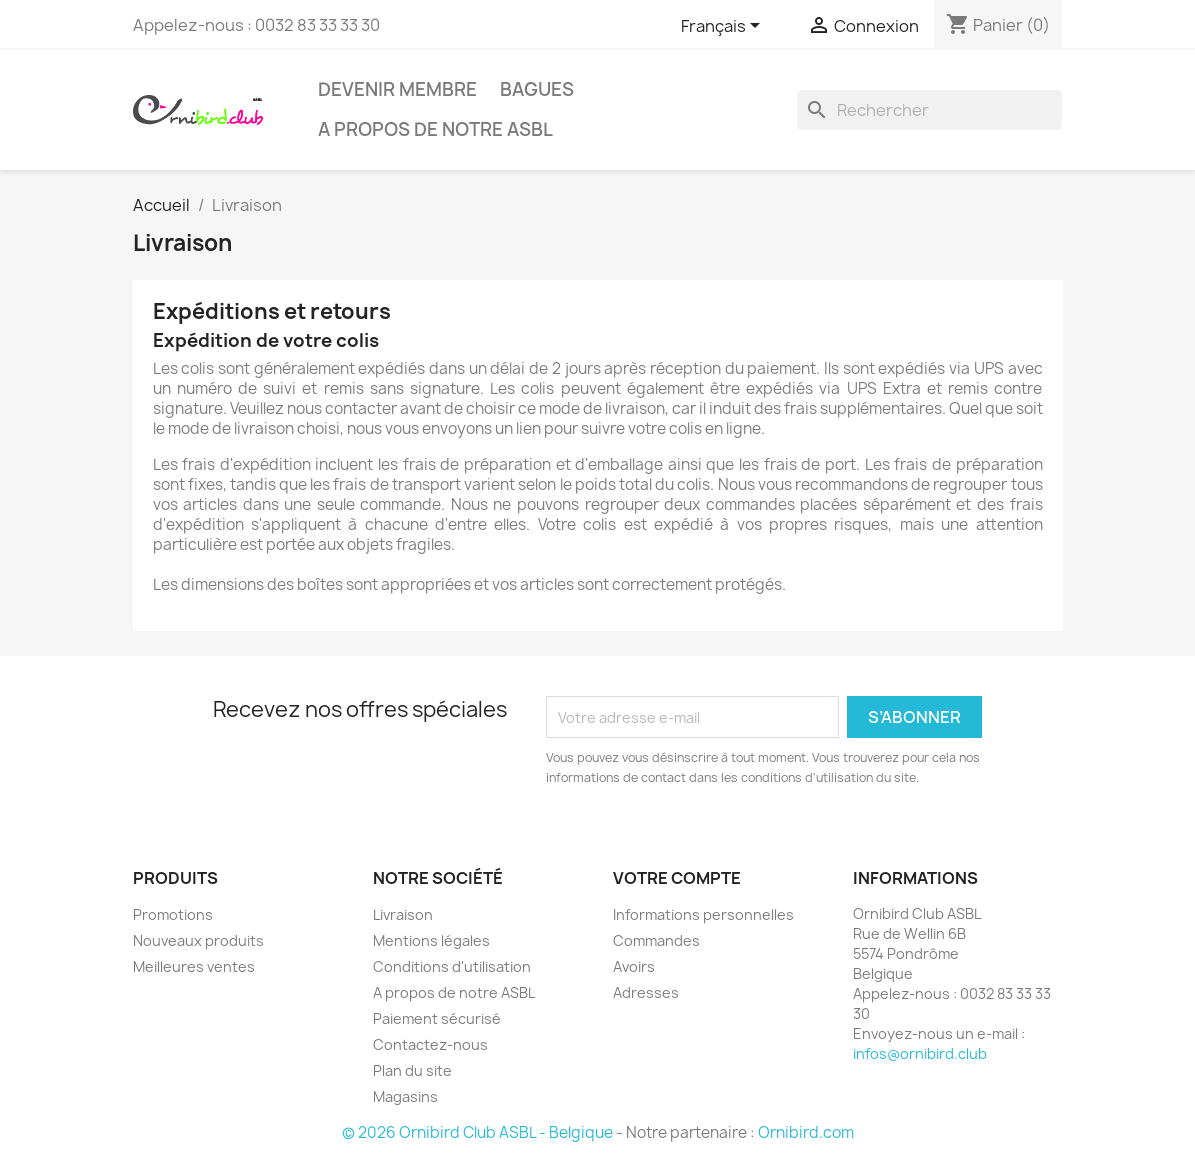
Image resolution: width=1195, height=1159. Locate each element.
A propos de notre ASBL (435, 129)
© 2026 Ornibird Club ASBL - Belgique (477, 1132)
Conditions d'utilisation (452, 966)
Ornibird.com (806, 1132)
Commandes (656, 940)
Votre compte (677, 878)
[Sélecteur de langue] (724, 27)
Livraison (403, 914)
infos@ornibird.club (920, 1053)
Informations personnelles (703, 914)
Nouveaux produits (198, 940)
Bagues (537, 89)
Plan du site (412, 1070)
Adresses (646, 992)
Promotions (173, 914)
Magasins (405, 1096)
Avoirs (634, 966)
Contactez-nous (430, 1044)
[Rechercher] (929, 110)
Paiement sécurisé (437, 1018)
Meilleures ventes (194, 966)
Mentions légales (431, 940)
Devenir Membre (397, 89)
